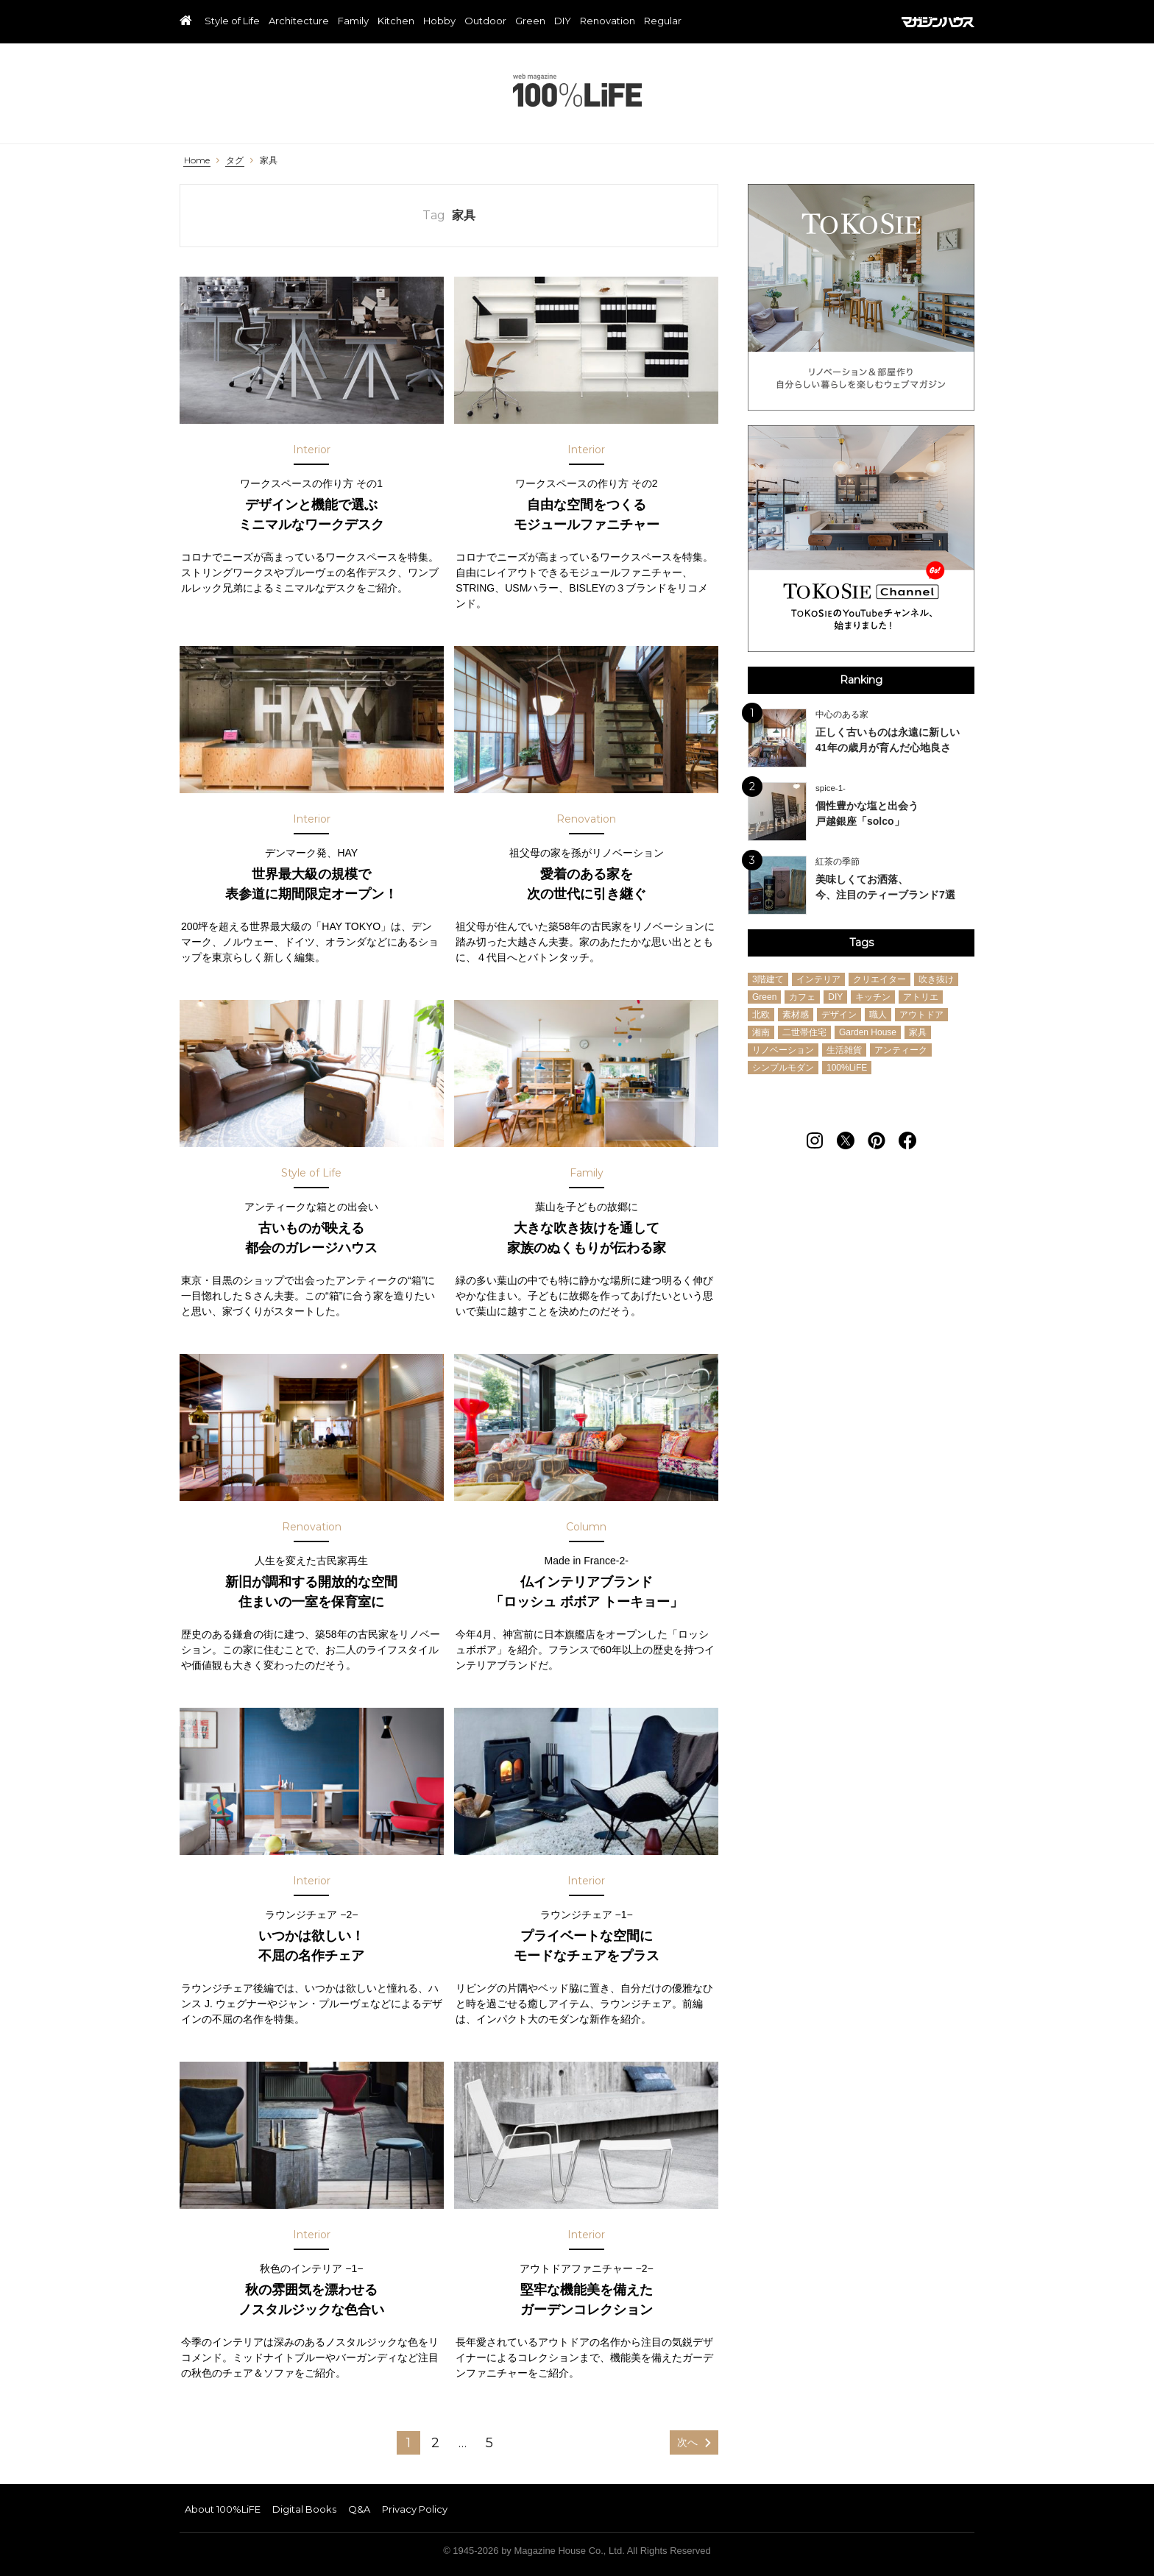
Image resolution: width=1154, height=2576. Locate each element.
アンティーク (900, 1050)
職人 (878, 1015)
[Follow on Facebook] (907, 1140)
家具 (268, 160)
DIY (562, 21)
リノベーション (783, 1050)
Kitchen (396, 21)
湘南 (761, 1032)
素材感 (795, 1015)
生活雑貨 (844, 1050)
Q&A (359, 2509)
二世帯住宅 (804, 1032)
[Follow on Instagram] (814, 1140)
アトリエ (920, 997)
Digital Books (304, 2509)
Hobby (439, 21)
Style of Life (232, 21)
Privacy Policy (414, 2509)
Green (530, 21)
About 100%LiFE (223, 2509)
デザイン (839, 1015)
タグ (235, 160)
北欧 (761, 1015)
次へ (687, 2442)
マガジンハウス (938, 22)
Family (353, 21)
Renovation (607, 21)
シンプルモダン (783, 1067)
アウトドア (921, 1015)
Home (197, 160)
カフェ (802, 997)
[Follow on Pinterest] (876, 1140)
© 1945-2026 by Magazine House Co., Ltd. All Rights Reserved (577, 2550)
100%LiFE (577, 90)
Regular (663, 21)
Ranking (861, 679)
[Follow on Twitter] (845, 1140)
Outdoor (485, 21)
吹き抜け (936, 979)
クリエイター (879, 979)
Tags (861, 942)
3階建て (768, 979)
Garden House (867, 1032)
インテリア (818, 979)
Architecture (299, 21)
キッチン (873, 997)
